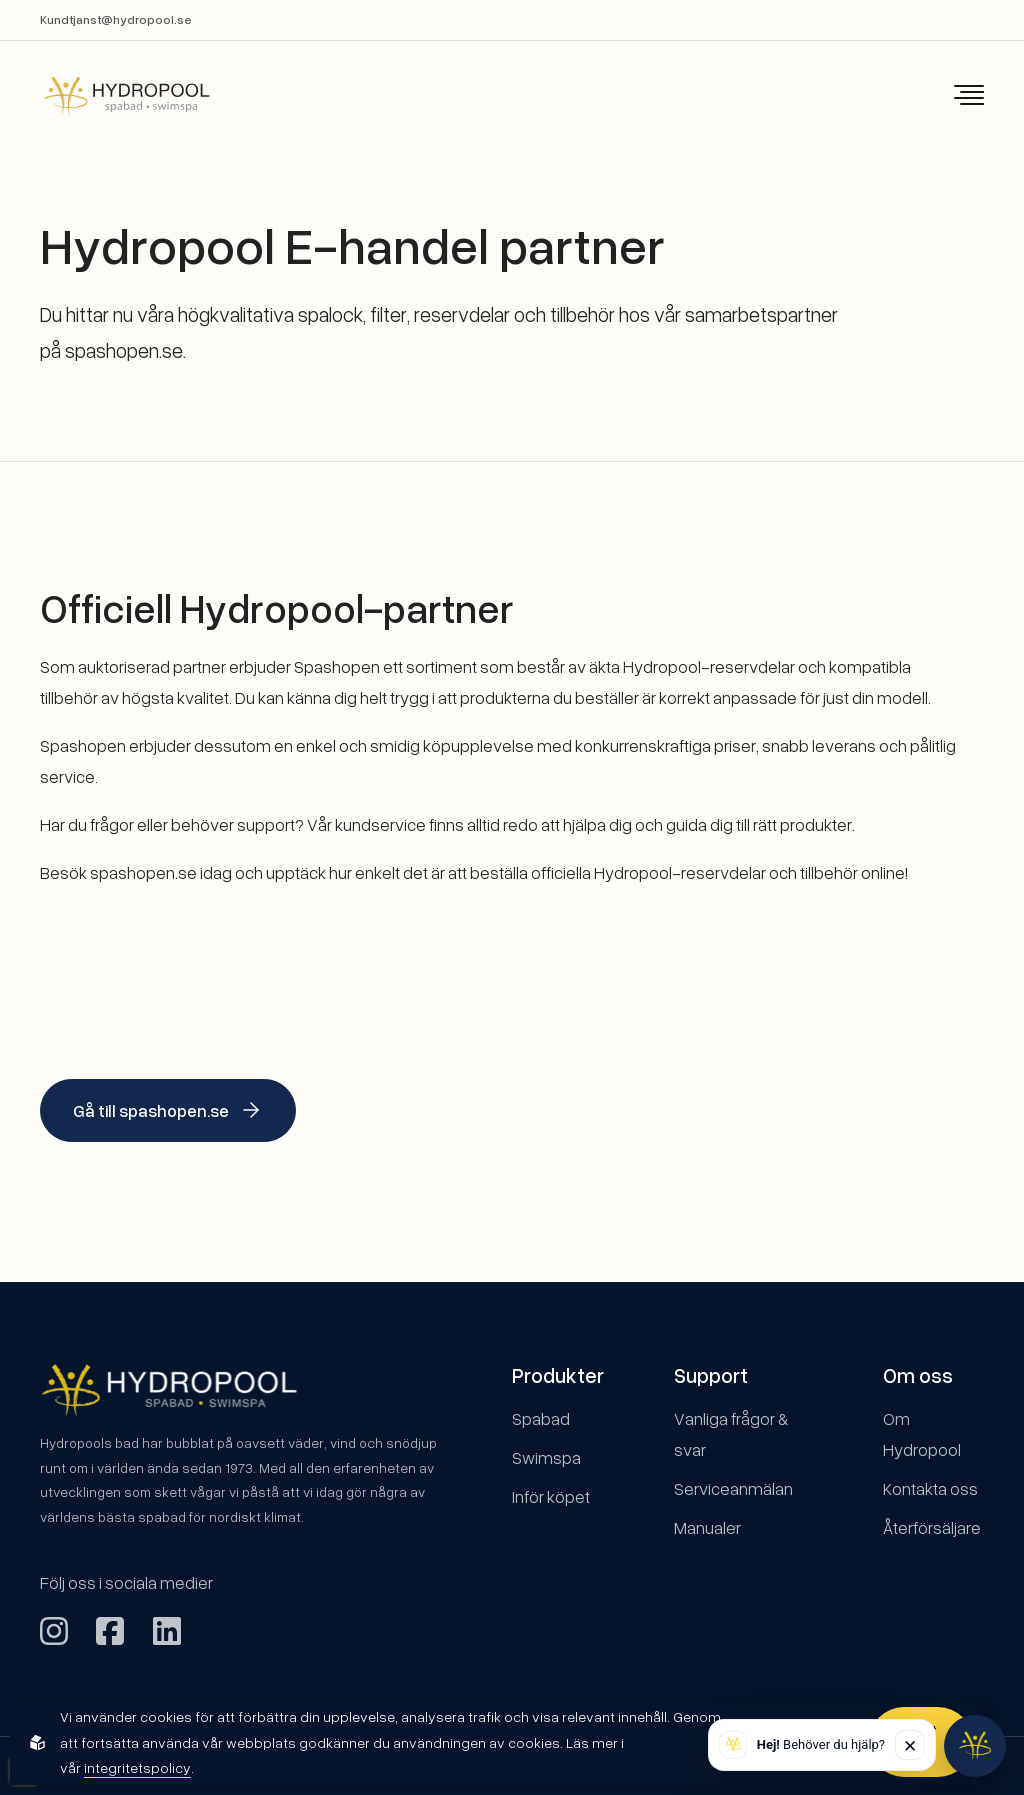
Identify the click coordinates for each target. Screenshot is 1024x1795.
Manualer (707, 1527)
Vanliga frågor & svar (731, 1434)
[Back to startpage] (113, 95)
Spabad (541, 1418)
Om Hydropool (922, 1434)
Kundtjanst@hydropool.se (116, 19)
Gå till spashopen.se (168, 1110)
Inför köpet (551, 1496)
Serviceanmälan (733, 1488)
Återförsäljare (932, 1527)
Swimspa (546, 1457)
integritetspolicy (137, 1767)
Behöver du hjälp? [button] (821, 1744)
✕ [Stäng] (910, 1745)
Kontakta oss (930, 1488)
